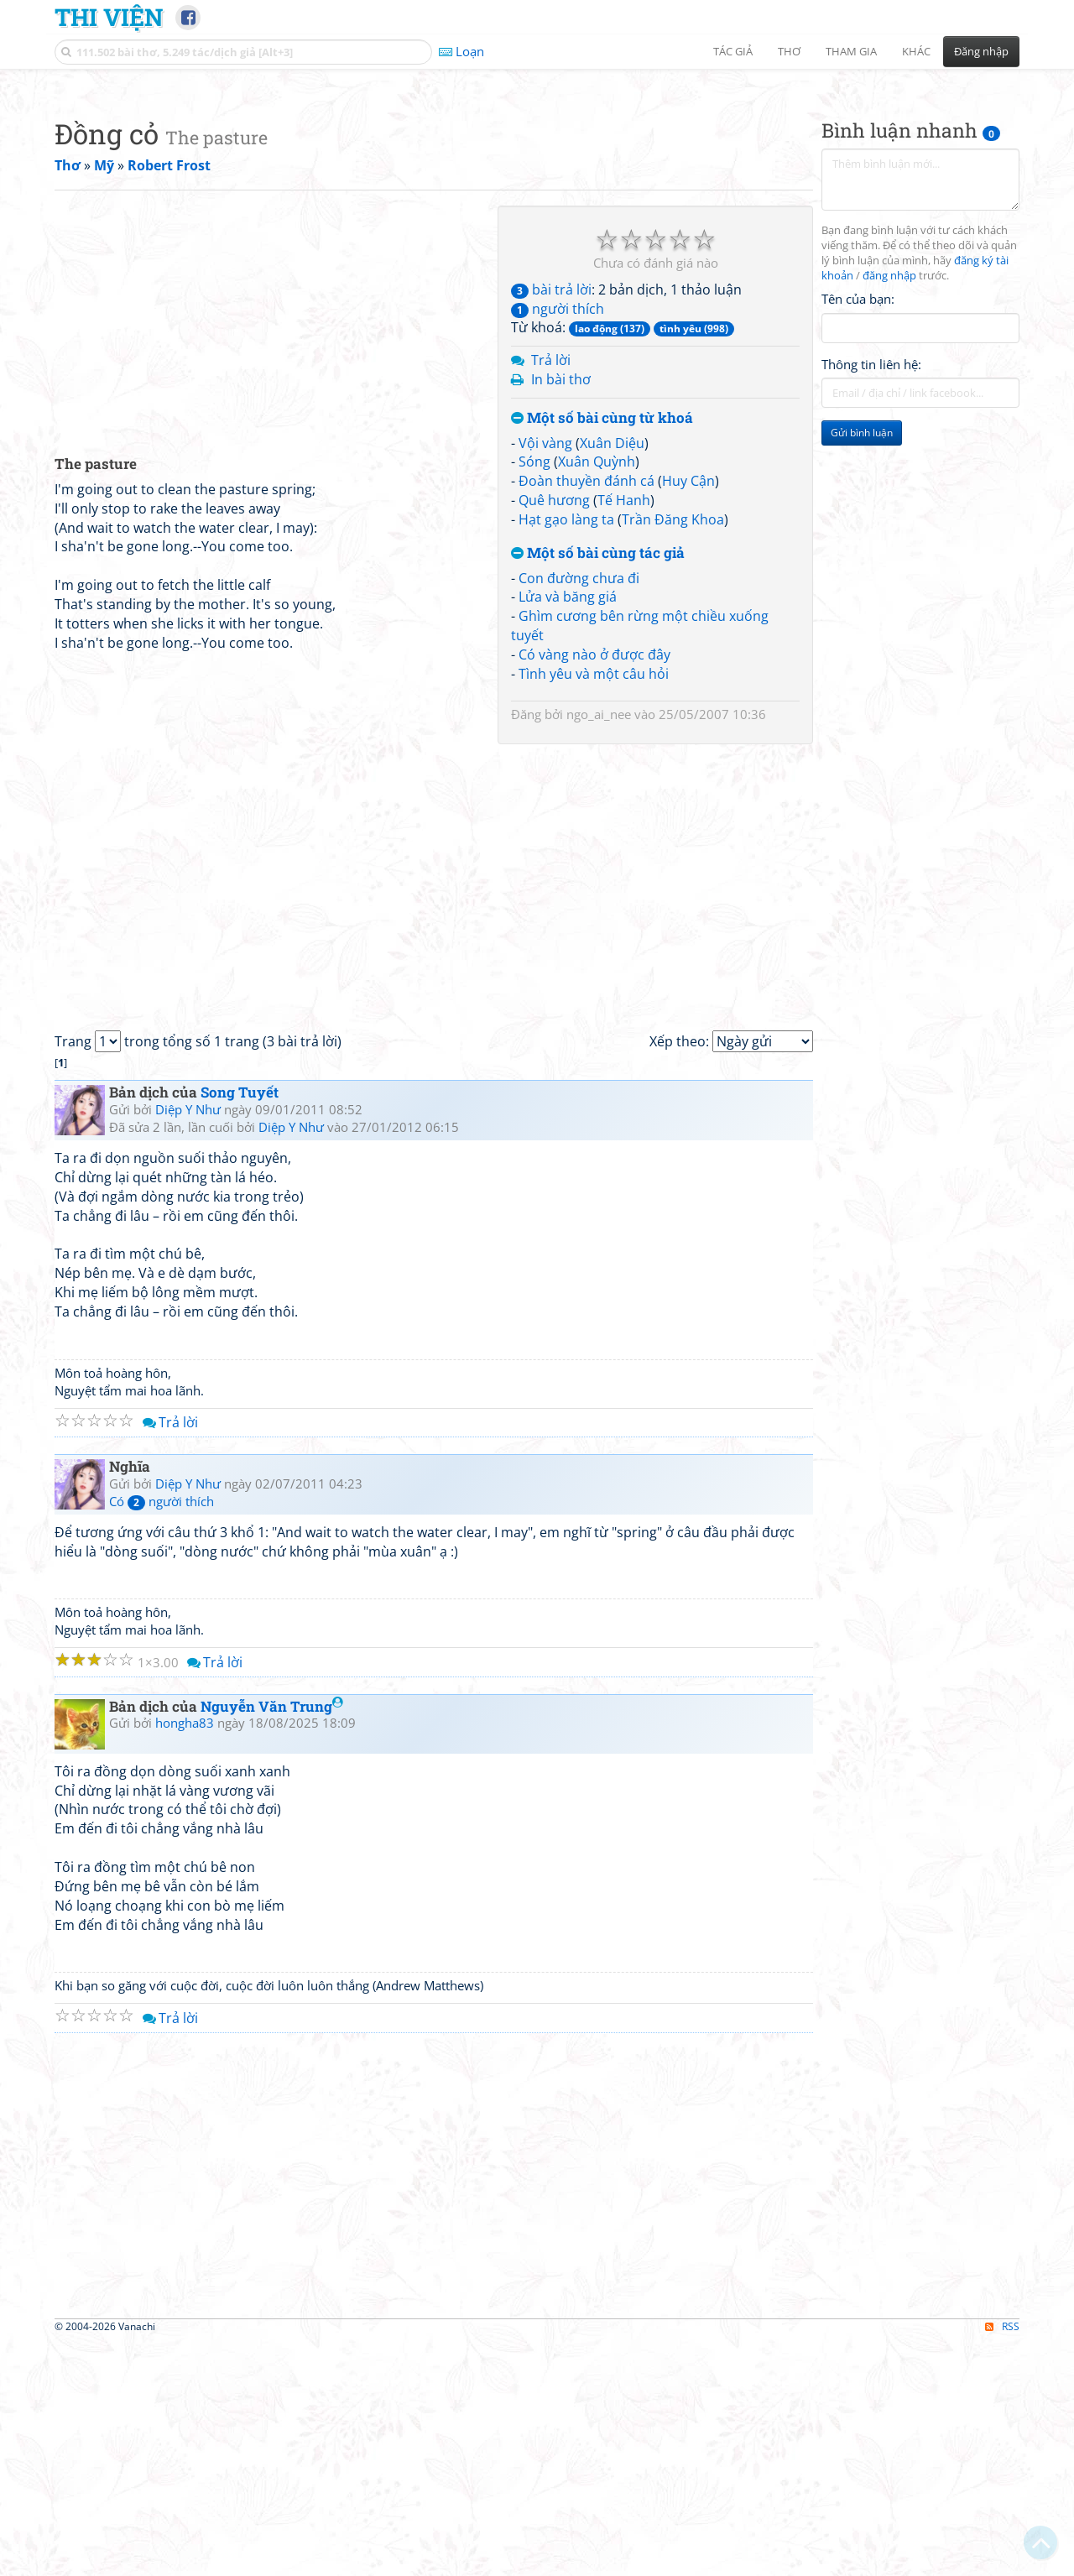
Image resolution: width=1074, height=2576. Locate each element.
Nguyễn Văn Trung (272, 1941)
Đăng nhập (981, 51)
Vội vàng (545, 678)
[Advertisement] (537, 197)
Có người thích (161, 1736)
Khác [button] (916, 51)
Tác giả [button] (733, 51)
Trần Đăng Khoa (673, 754)
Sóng (534, 696)
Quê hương (554, 735)
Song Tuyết (240, 1327)
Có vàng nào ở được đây (594, 889)
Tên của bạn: (857, 533)
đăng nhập (889, 510)
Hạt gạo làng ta (566, 754)
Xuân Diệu (612, 678)
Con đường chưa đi (579, 813)
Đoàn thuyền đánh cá (586, 716)
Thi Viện (109, 17)
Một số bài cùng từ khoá (602, 653)
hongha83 (184, 1957)
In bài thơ (561, 614)
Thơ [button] (789, 51)
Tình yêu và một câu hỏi (594, 909)
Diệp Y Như (188, 1344)
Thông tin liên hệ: (871, 599)
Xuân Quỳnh (596, 696)
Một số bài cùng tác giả (598, 788)
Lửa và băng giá (568, 831)
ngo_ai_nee (598, 949)
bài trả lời (551, 524)
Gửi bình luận (862, 667)
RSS (1002, 2561)
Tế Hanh (623, 735)
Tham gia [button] (851, 51)
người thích (557, 543)
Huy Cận (688, 716)
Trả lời (551, 595)
